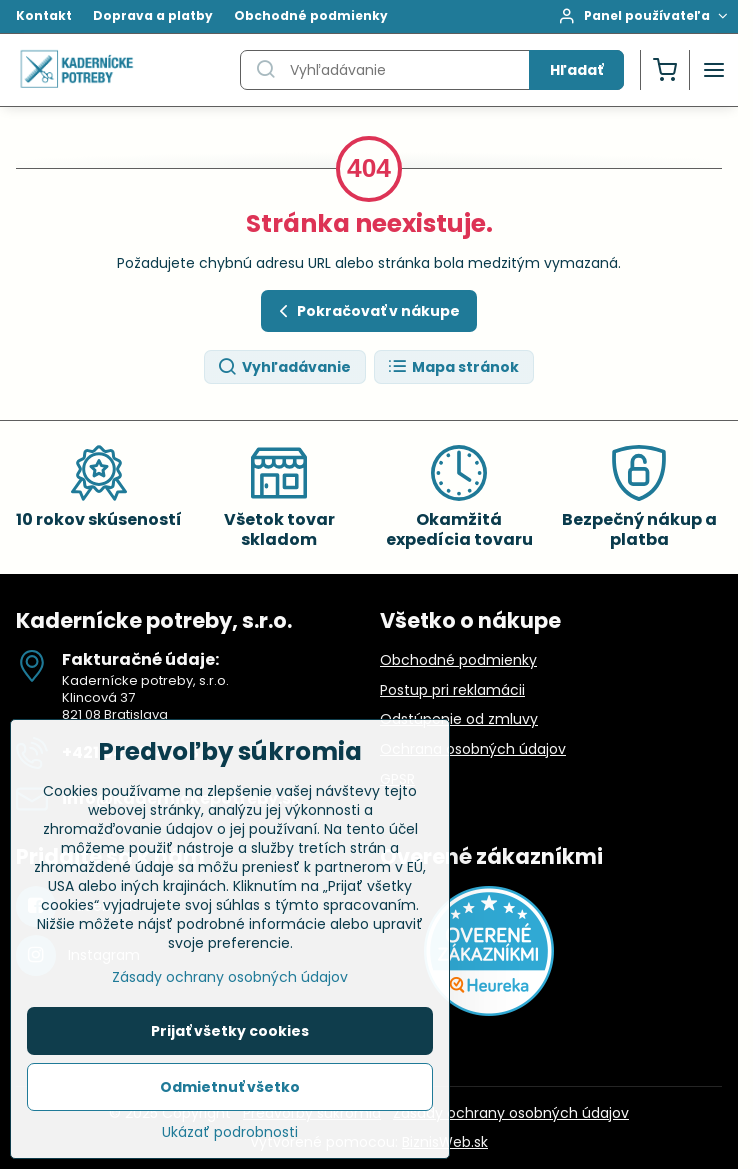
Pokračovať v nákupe (366, 311)
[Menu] (714, 70)
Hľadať (576, 70)
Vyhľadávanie (284, 367)
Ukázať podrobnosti (230, 1137)
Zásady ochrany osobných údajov (511, 1113)
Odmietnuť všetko (230, 1092)
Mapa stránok (453, 367)
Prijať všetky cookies (230, 1036)
